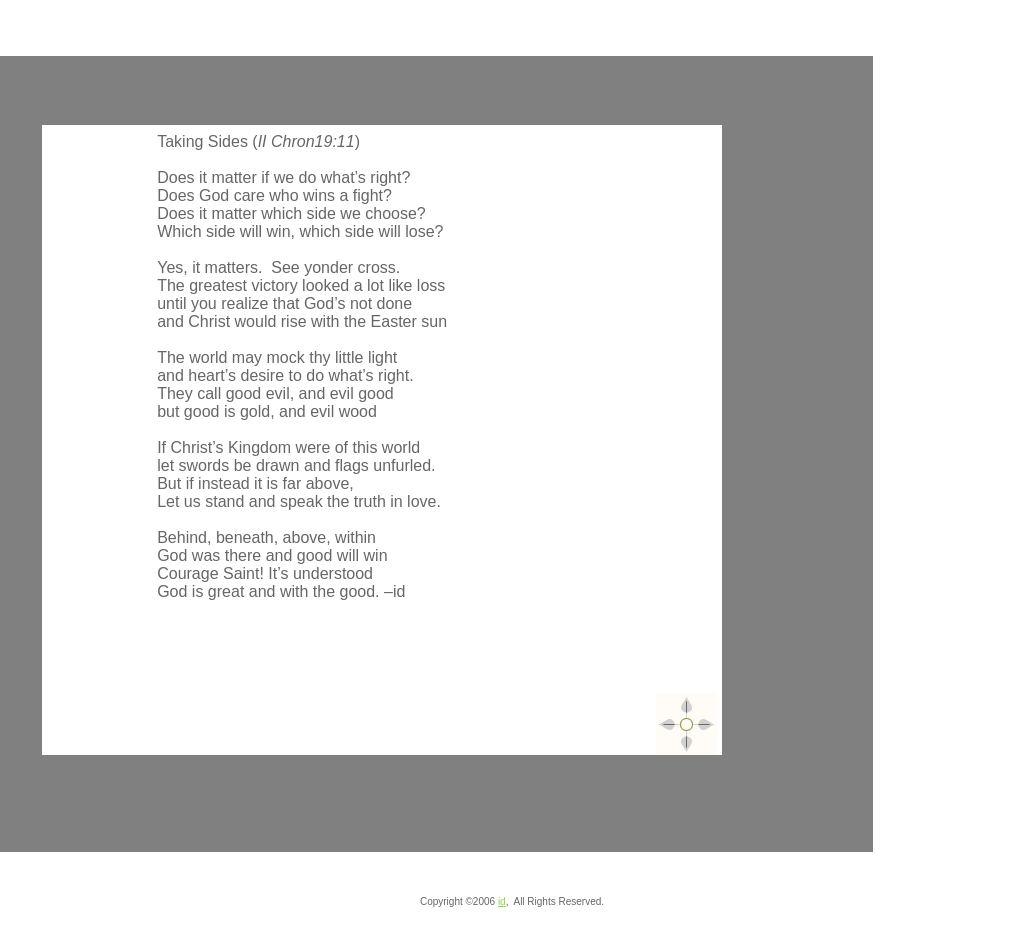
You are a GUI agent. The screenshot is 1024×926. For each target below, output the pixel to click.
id (502, 901)
